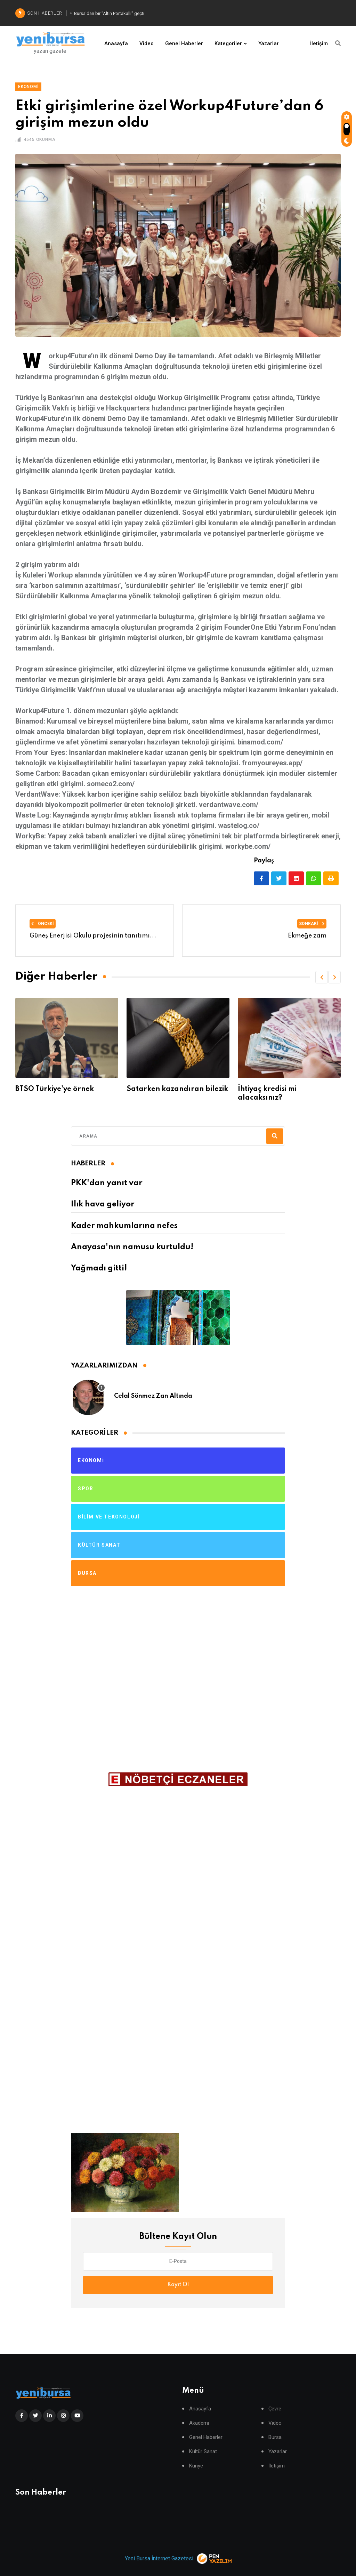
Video (146, 43)
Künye (196, 2466)
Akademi (199, 2423)
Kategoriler (228, 43)
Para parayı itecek (47, 1089)
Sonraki (312, 923)
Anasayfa (116, 43)
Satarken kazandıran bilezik (287, 1089)
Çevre (274, 2408)
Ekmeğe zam (307, 936)
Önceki (42, 923)
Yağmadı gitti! (99, 1268)
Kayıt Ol (178, 2285)
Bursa (275, 2437)
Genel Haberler (184, 43)
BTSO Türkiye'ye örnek (165, 1089)
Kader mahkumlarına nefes (124, 1226)
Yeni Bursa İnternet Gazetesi (159, 2558)
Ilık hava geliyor (102, 1204)
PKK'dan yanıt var (106, 1183)
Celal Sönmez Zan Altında (153, 1396)
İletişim (319, 43)
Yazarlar (268, 43)
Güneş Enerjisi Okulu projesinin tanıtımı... (93, 936)
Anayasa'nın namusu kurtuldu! (132, 1247)
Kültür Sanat (203, 2451)
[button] (321, 977)
